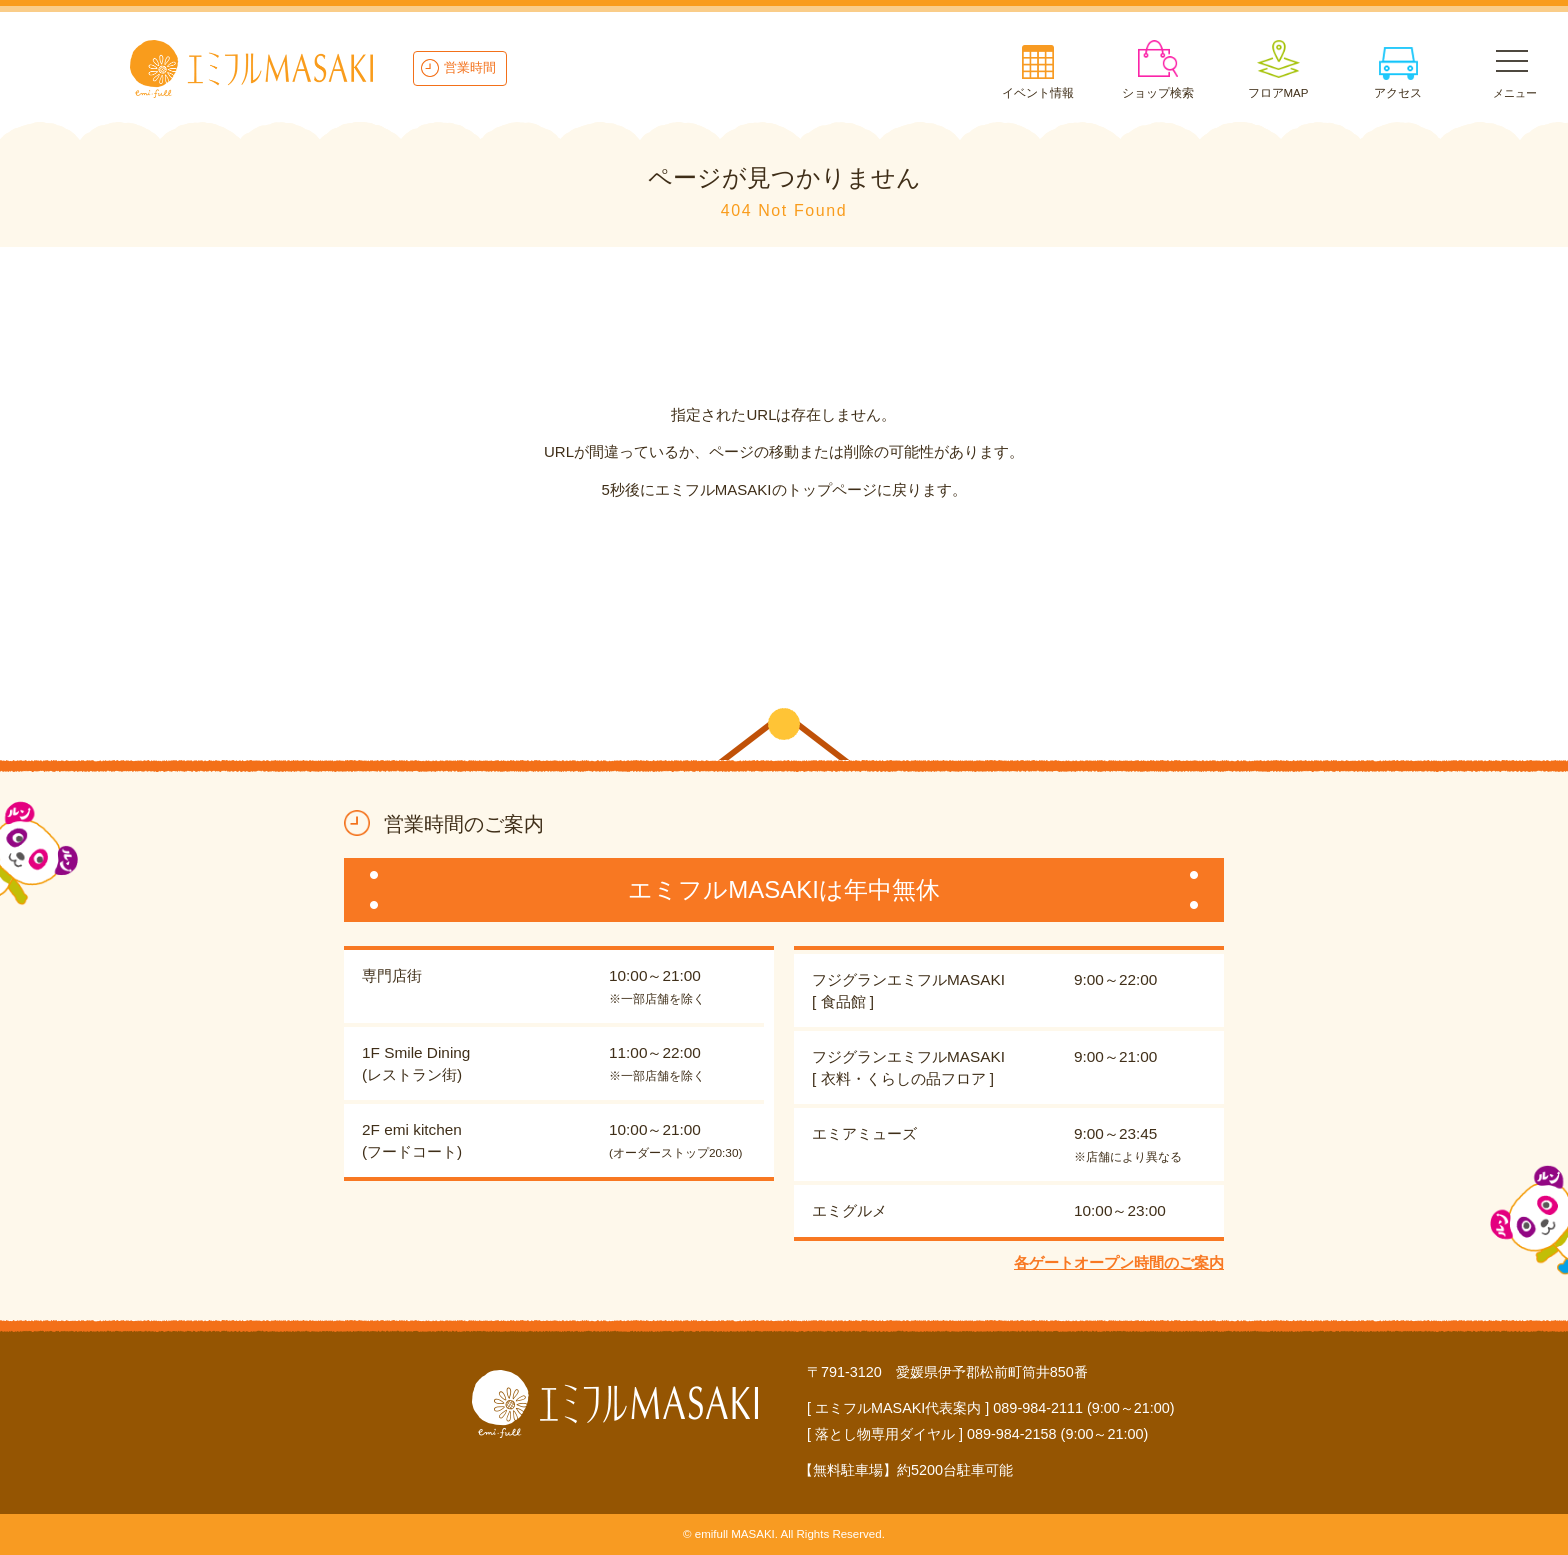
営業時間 (470, 67)
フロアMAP (1278, 93)
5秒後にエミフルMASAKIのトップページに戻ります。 (783, 489)
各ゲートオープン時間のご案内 (1119, 1262)
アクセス (1398, 93)
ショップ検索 (1158, 93)
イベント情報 (1038, 93)
